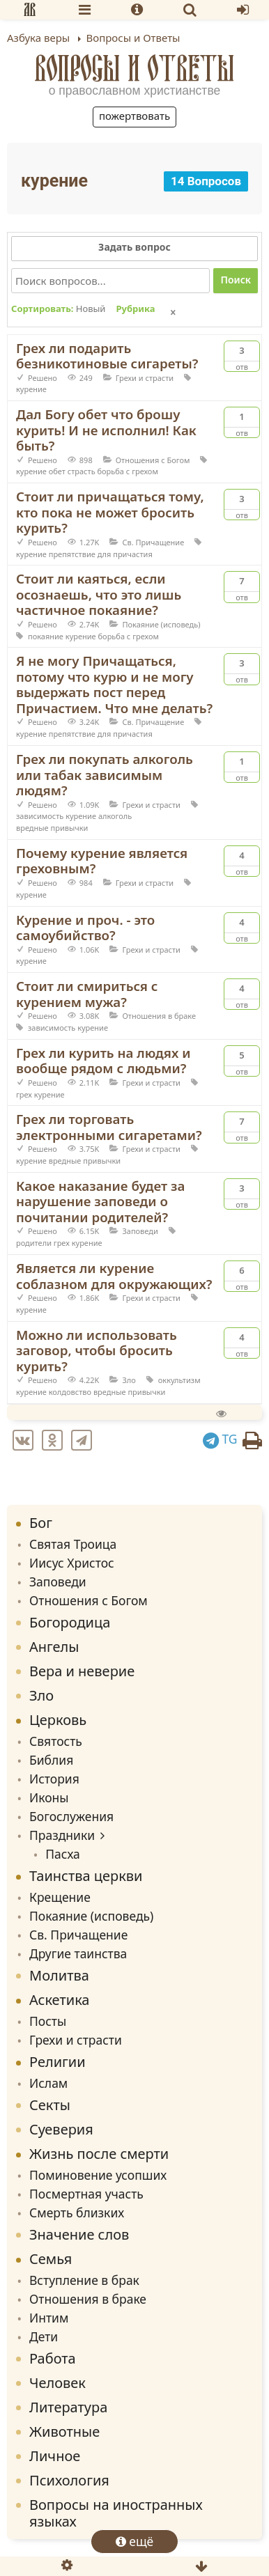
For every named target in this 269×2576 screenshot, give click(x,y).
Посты (47, 2021)
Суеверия (61, 2129)
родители (34, 1243)
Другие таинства (78, 1953)
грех (24, 1094)
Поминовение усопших (98, 2175)
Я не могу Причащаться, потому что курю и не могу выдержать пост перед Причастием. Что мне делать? (114, 684)
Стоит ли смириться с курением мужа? (86, 993)
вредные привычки (52, 827)
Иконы (49, 1797)
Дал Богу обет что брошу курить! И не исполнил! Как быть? (106, 429)
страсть (81, 471)
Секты (49, 2104)
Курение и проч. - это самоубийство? (85, 927)
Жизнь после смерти (99, 2153)
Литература (68, 2407)
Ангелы (54, 1646)
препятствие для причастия (101, 554)
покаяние (45, 636)
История (54, 1778)
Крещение (60, 1897)
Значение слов (79, 2234)
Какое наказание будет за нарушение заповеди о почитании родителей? (100, 1201)
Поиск (235, 279)
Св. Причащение (153, 542)
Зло (128, 1380)
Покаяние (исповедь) (161, 624)
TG (220, 1438)
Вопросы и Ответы (135, 68)
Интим (48, 2317)
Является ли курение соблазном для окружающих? (114, 1276)
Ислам (48, 2083)
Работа (52, 2358)
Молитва (59, 1975)
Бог (40, 1522)
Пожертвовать (134, 116)
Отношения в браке (159, 1015)
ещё (135, 2541)
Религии (57, 2061)
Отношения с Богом (153, 460)
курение (31, 389)
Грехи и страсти (145, 378)
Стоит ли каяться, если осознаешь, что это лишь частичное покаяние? (98, 594)
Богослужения (71, 1816)
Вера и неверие (81, 1671)
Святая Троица (72, 1544)
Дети (43, 2336)
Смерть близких (76, 2212)
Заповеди (139, 1231)
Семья (50, 2258)
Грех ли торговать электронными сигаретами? (109, 1126)
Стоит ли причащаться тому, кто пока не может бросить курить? (110, 511)
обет (57, 471)
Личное (54, 2455)
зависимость (39, 816)
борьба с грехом (128, 471)
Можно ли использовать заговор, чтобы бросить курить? (96, 1350)
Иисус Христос (71, 1562)
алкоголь (115, 816)
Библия (51, 1759)
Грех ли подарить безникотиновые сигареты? (107, 356)
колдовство (70, 1392)
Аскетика (59, 1999)
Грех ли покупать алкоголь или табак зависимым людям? (104, 774)
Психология (69, 2480)
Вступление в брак (84, 2280)
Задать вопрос (134, 246)
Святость (55, 1741)
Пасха (62, 1853)
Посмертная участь (86, 2193)
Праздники (62, 1835)
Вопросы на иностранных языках (116, 2513)
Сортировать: (58, 309)
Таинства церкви (86, 1875)
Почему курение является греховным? (101, 860)
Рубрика (135, 309)
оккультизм (179, 1380)
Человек (57, 2382)
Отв (241, 356)
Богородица (69, 1622)
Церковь (57, 1719)
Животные (64, 2431)
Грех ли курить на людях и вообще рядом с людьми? (103, 1060)
